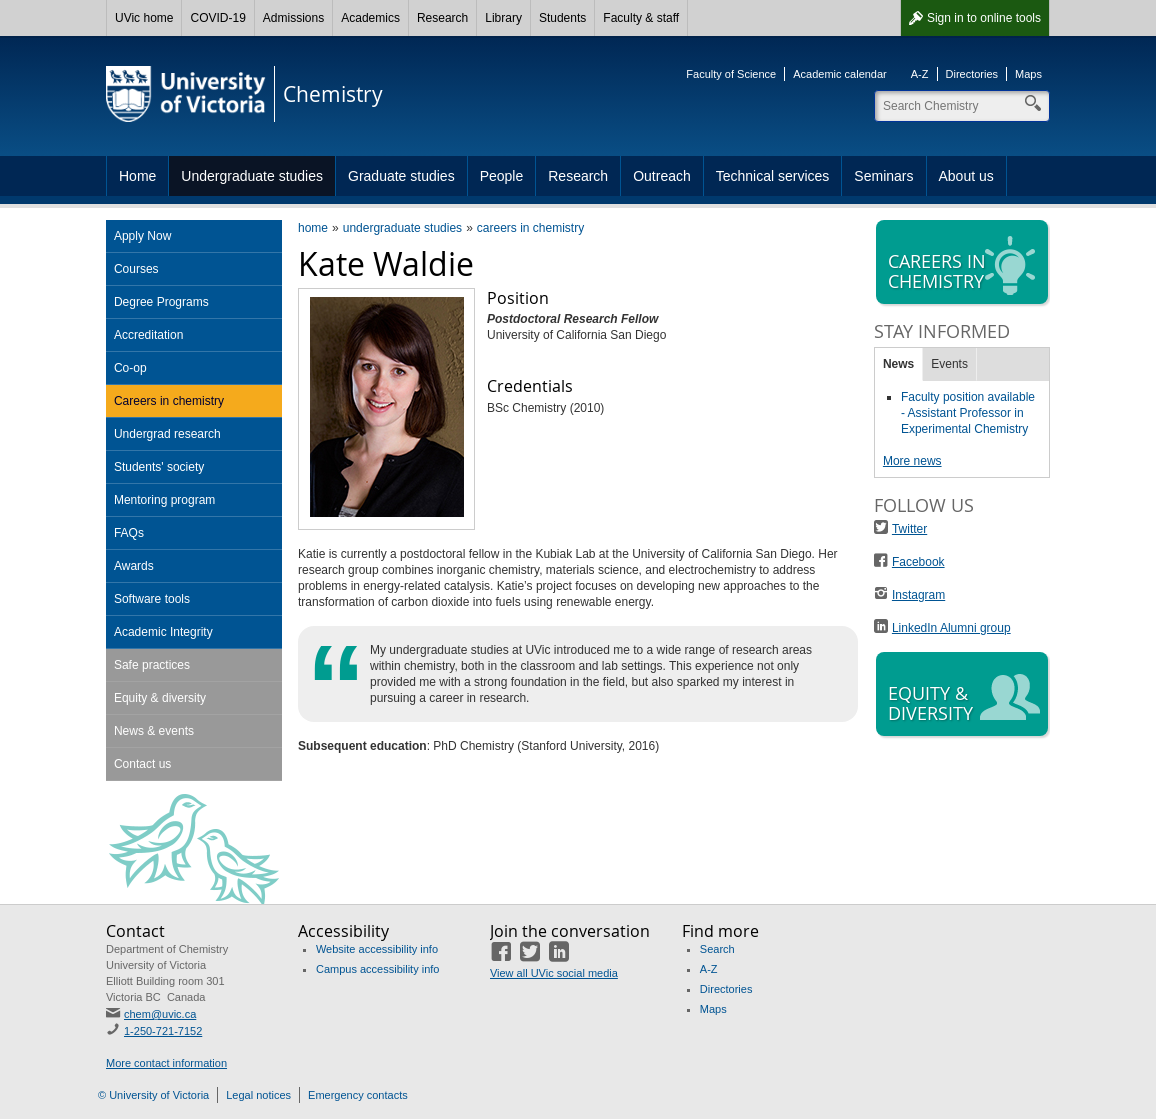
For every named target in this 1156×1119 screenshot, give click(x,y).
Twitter (909, 529)
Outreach (662, 176)
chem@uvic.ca (160, 1014)
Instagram (918, 595)
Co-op (130, 368)
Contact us (142, 764)
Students (562, 18)
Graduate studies (401, 176)
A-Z (920, 74)
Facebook (918, 562)
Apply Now (142, 236)
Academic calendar (840, 74)
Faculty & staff (641, 18)
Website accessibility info (377, 949)
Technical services (773, 176)
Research (442, 18)
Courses (136, 269)
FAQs (129, 533)
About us (966, 176)
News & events (154, 731)
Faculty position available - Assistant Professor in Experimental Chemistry (968, 413)
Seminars (883, 176)
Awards (134, 566)
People (502, 176)
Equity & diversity (160, 698)
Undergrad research (167, 434)
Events (949, 364)
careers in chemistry (530, 228)
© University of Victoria (153, 1095)
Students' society (159, 467)
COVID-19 (217, 18)
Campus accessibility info (378, 969)
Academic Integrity (163, 632)
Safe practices (152, 665)
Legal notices (258, 1095)
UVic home (144, 18)
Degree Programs (161, 302)
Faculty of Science (731, 74)
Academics (370, 18)
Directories (972, 74)
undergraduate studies (402, 228)
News (898, 364)
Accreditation (148, 335)
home (313, 228)
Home (137, 176)
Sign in (984, 18)
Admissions (293, 18)
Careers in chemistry (169, 401)
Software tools (152, 599)
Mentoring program (164, 500)
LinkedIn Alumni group (951, 628)
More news (912, 461)
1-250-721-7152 (163, 1031)
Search (717, 949)
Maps (1028, 74)
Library (503, 18)
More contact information (166, 1063)
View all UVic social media (554, 973)
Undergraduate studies (252, 176)
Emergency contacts (358, 1095)
